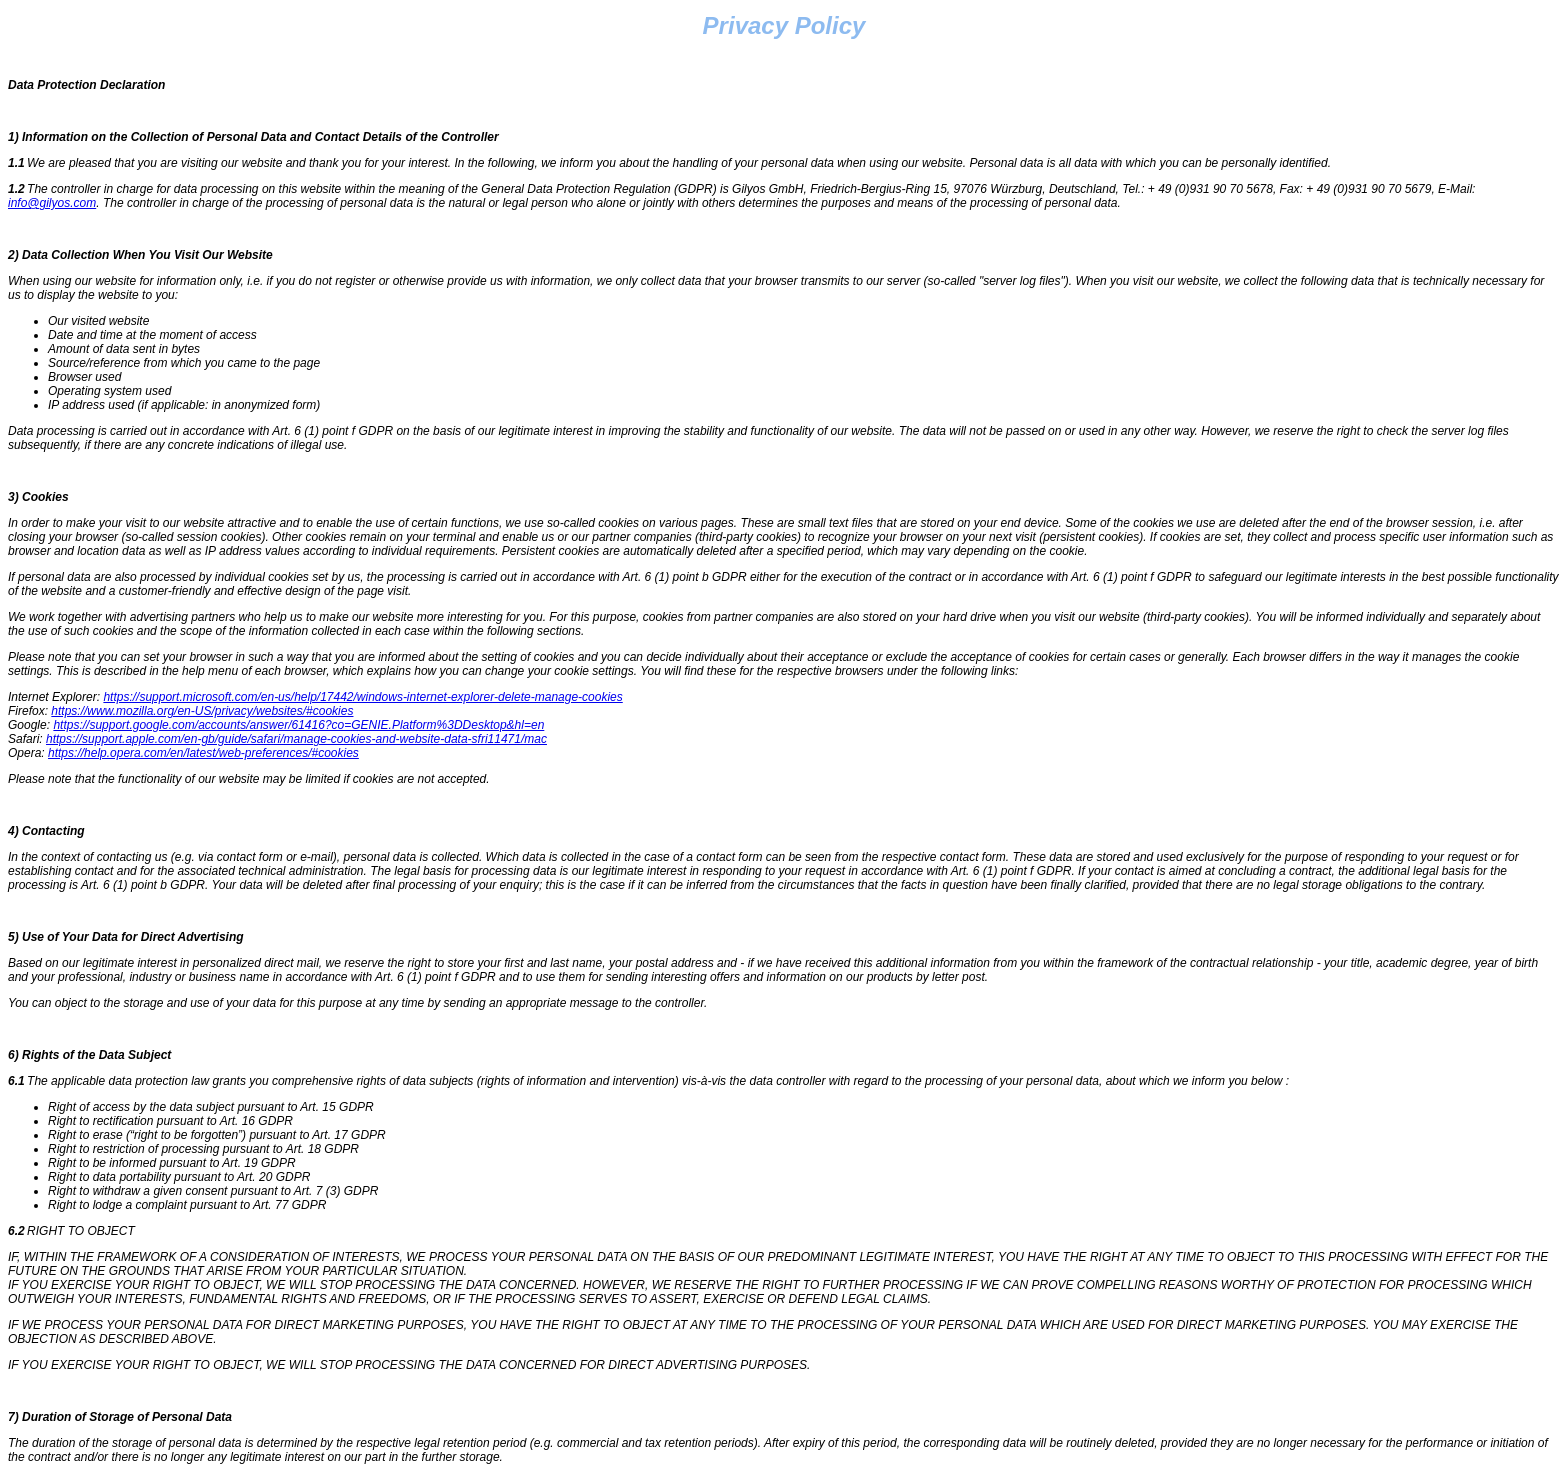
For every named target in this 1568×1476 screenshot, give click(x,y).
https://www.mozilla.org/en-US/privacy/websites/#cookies (202, 711)
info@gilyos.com (52, 203)
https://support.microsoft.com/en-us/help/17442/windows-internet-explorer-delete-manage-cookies (362, 697)
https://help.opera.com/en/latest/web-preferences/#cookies (203, 753)
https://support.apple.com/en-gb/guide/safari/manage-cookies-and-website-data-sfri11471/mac (296, 739)
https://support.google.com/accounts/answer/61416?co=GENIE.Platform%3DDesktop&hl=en (298, 725)
